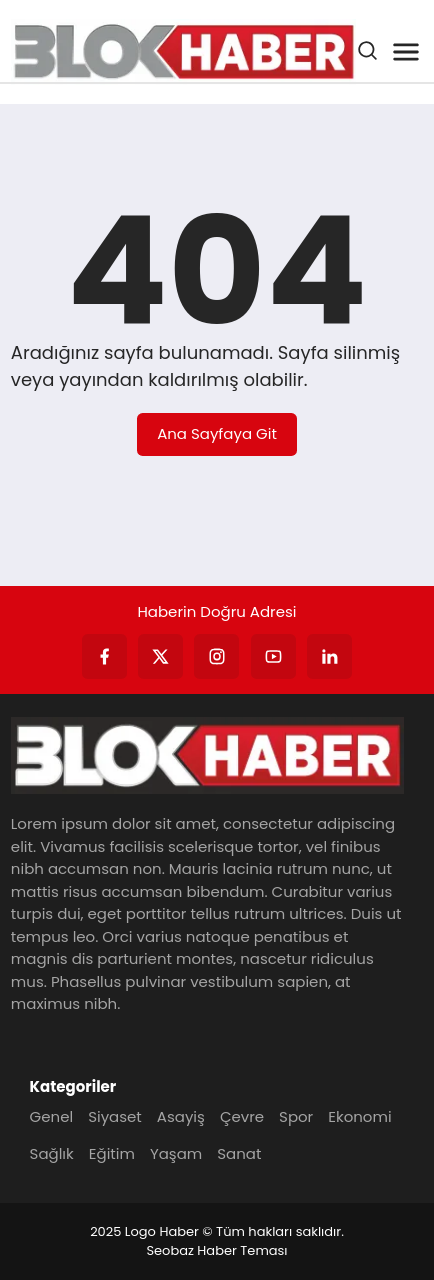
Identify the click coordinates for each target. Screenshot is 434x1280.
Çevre (242, 1116)
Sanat (239, 1153)
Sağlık (52, 1153)
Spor (296, 1116)
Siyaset (115, 1116)
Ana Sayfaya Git (217, 433)
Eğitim (112, 1153)
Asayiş (181, 1116)
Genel (52, 1116)
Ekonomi (359, 1116)
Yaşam (176, 1153)
